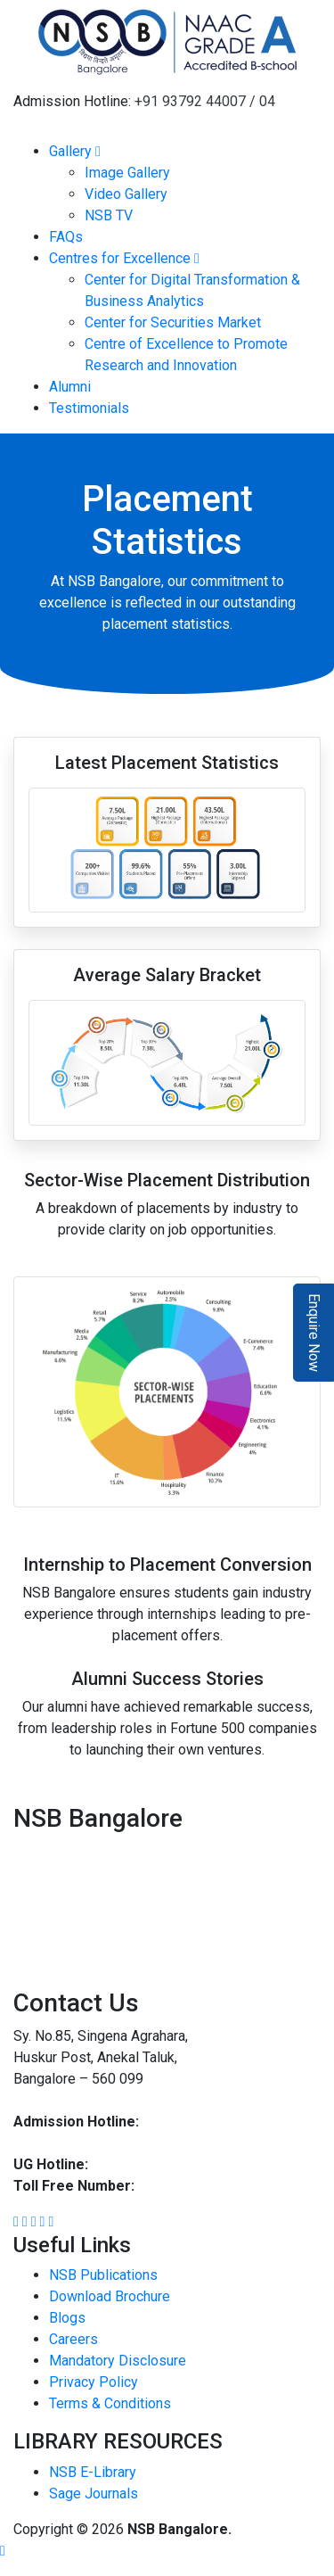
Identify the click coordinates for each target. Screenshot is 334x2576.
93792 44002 (131, 2164)
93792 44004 (55, 2142)
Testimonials (89, 408)
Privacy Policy (93, 2382)
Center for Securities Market (173, 322)
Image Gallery (127, 172)
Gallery (75, 151)
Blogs (67, 2317)
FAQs (66, 236)
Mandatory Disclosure (117, 2360)
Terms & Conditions (110, 2403)
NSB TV (109, 215)
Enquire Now (313, 1332)
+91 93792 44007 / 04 (204, 101)
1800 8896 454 (185, 2185)
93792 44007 (184, 2121)
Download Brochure (109, 2296)
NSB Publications (103, 2274)
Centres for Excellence (124, 258)
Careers (73, 2339)
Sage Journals (93, 2493)
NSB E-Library (92, 2472)
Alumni (70, 386)
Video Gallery (126, 194)
